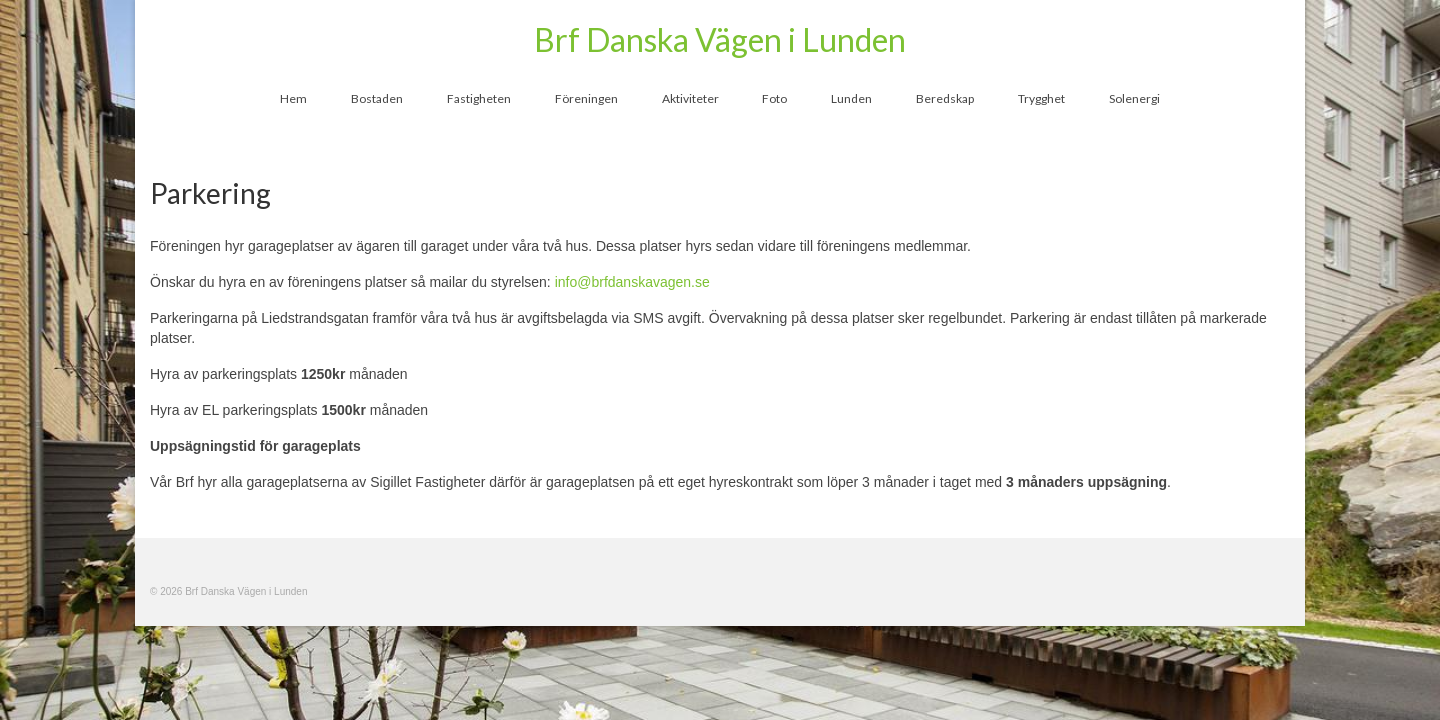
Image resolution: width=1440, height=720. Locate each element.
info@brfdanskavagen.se (632, 282)
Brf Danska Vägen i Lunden (720, 39)
